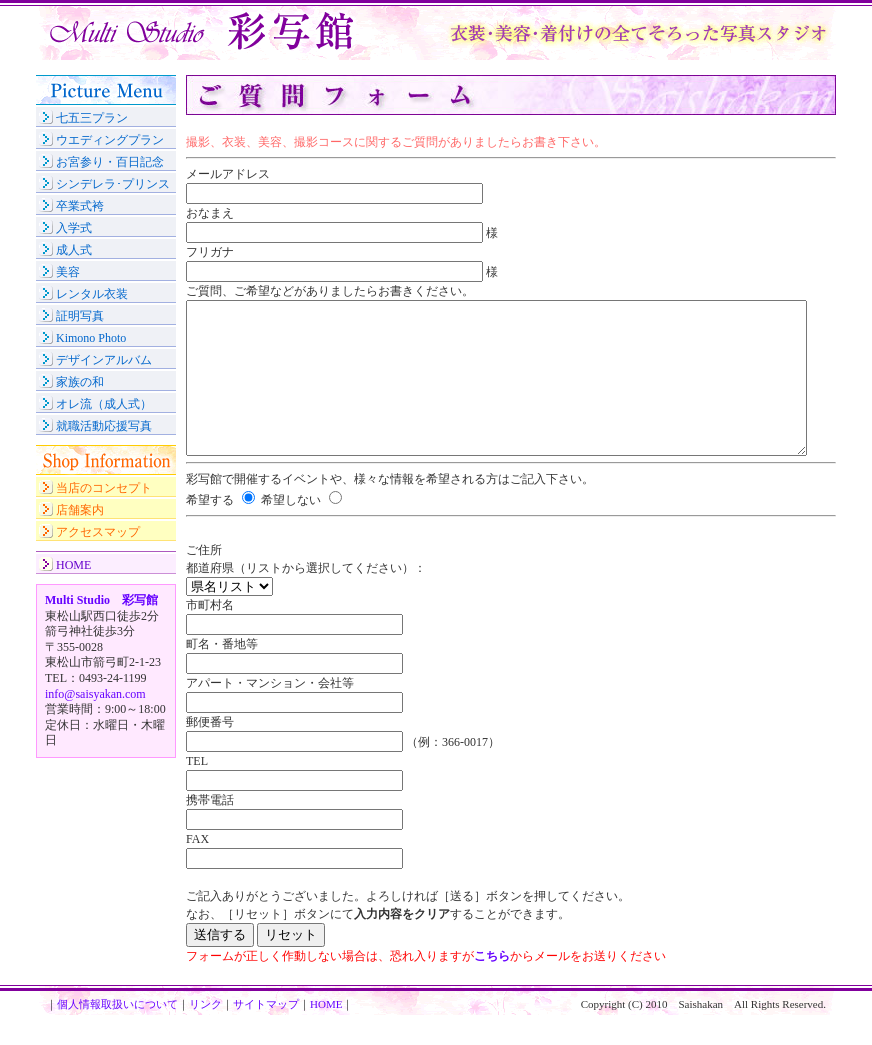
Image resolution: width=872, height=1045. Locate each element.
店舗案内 (80, 510)
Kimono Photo (91, 338)
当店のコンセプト (104, 488)
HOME (73, 565)
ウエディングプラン (110, 140)
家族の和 (80, 382)
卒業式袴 (80, 206)
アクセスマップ (98, 532)
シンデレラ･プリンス (113, 184)
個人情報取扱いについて (117, 1034)
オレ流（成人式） (104, 404)
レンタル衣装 (92, 294)
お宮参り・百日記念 (110, 162)
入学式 (74, 228)
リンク (205, 1034)
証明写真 (80, 316)
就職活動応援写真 (104, 426)
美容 (68, 272)
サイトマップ (266, 1034)
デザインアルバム (104, 360)
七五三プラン (92, 118)
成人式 (74, 250)
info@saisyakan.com (95, 694)
